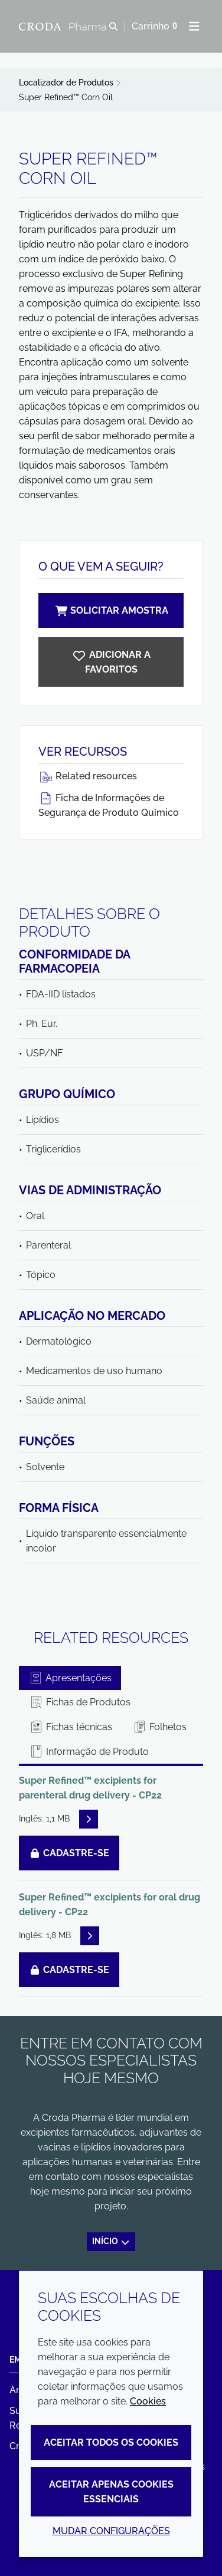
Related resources (87, 776)
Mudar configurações (111, 2531)
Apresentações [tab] (70, 1678)
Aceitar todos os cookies (111, 2442)
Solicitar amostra (111, 610)
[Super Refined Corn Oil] (111, 662)
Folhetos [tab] (159, 1726)
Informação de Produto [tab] (89, 1751)
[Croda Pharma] (64, 26)
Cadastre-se (69, 1853)
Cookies (148, 2401)
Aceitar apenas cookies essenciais (111, 2492)
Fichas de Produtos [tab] (79, 1702)
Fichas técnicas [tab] (70, 1726)
